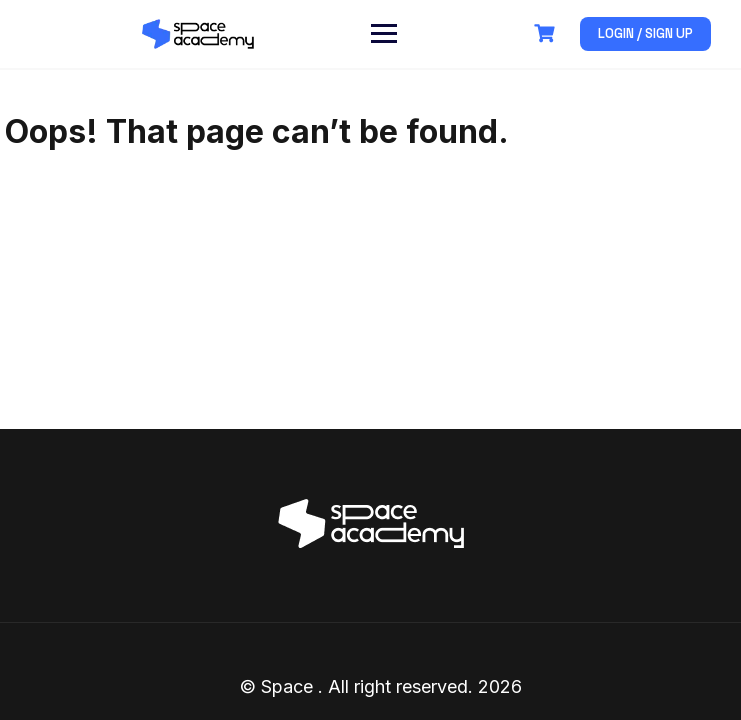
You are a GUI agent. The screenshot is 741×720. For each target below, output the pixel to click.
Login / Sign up (645, 33)
